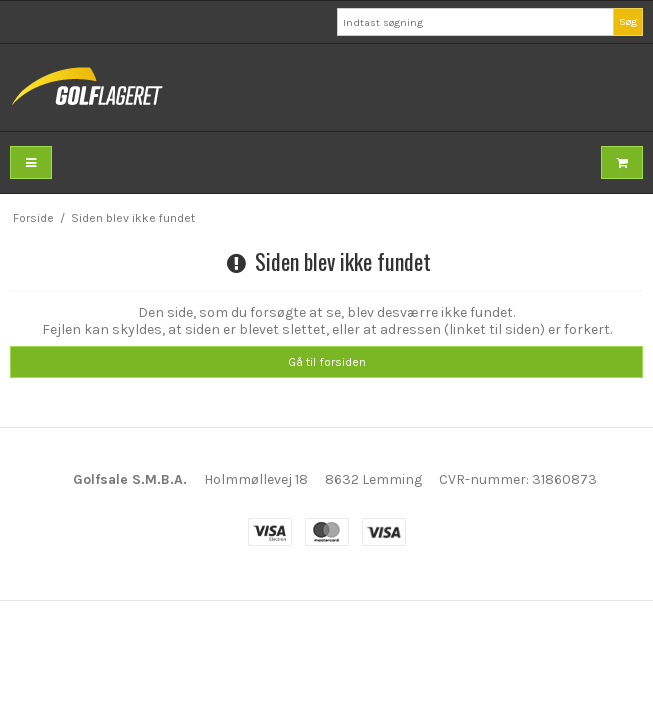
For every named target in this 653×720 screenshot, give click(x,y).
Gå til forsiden (327, 362)
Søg (628, 21)
